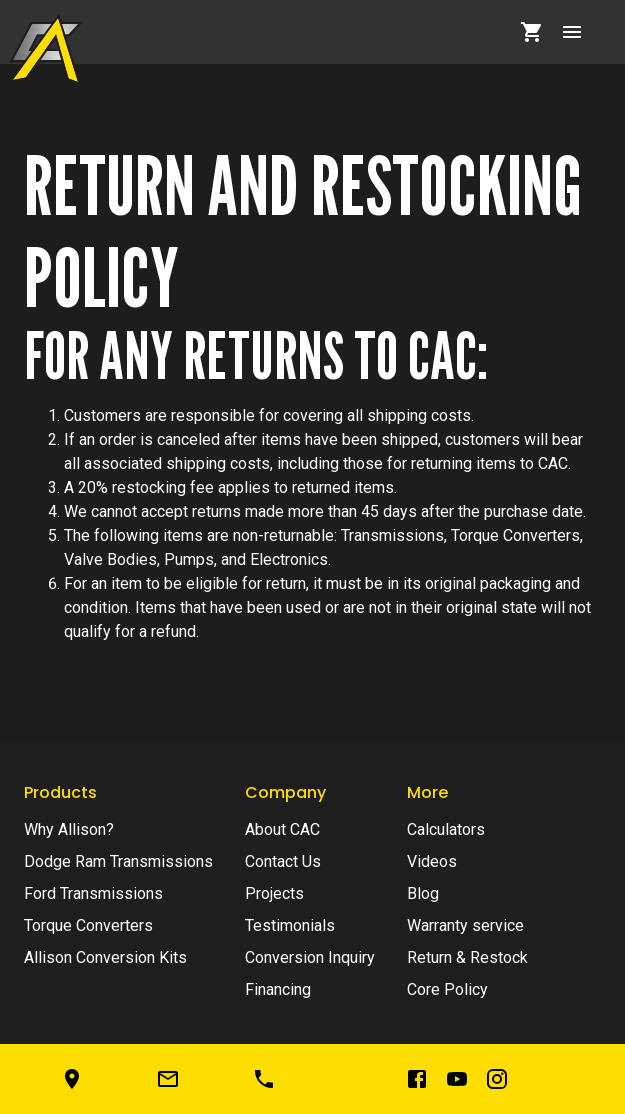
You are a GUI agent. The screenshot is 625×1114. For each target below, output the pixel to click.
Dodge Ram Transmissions (118, 861)
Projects (274, 893)
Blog (423, 893)
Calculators (446, 829)
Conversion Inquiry (310, 957)
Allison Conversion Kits (105, 957)
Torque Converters (88, 925)
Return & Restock (467, 957)
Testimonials (290, 925)
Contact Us (283, 861)
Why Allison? (69, 829)
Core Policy (447, 989)
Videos (432, 861)
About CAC (282, 829)
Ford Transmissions (93, 893)
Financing (278, 989)
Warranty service (465, 925)
